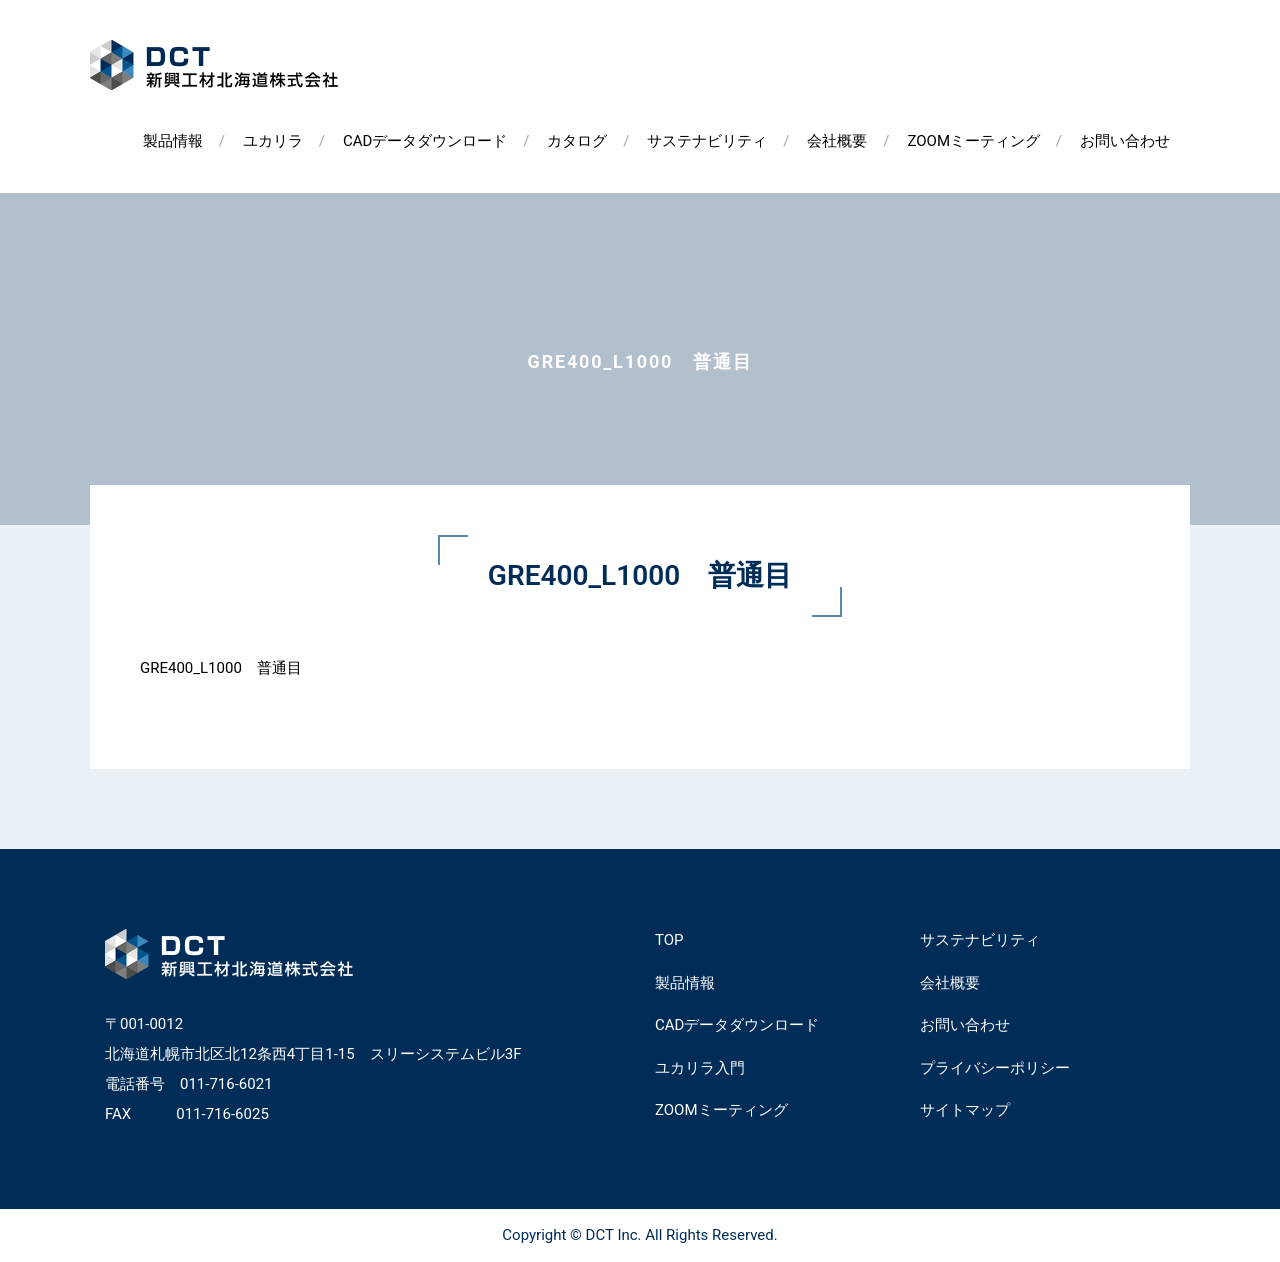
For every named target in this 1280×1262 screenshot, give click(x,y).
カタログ (577, 141)
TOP (669, 940)
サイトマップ (965, 1110)
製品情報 (173, 141)
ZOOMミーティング (973, 141)
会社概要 (837, 141)
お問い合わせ (1125, 141)
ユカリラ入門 (700, 1068)
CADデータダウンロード (425, 141)
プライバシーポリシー (995, 1068)
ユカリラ (273, 141)
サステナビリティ (707, 141)
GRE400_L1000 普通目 (221, 668)
